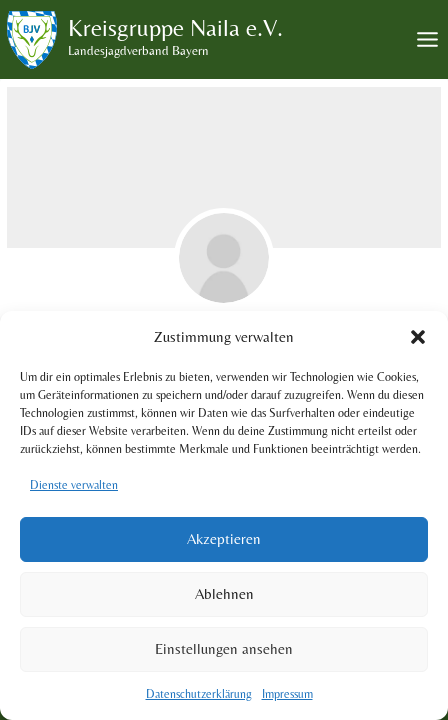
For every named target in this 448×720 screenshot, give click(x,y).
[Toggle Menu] (427, 39)
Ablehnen (224, 593)
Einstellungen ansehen (224, 648)
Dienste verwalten (74, 485)
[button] (418, 337)
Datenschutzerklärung (199, 694)
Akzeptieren (224, 538)
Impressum (287, 694)
